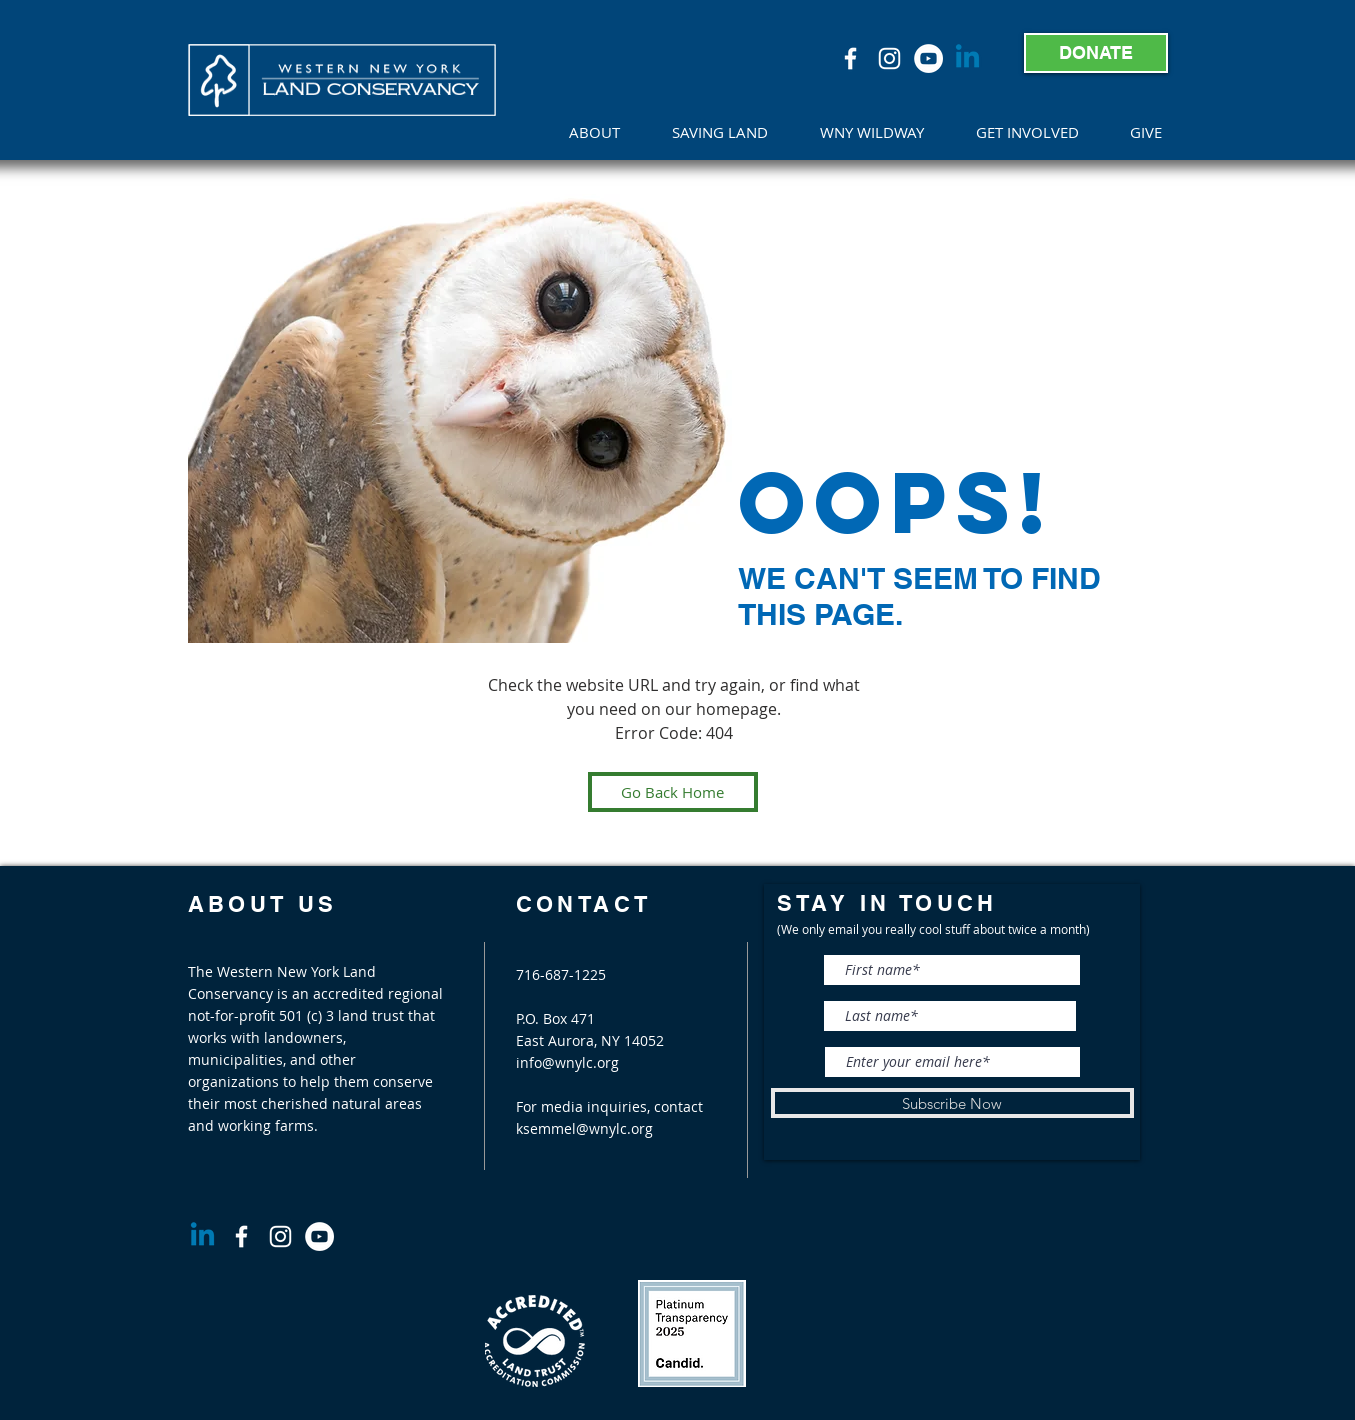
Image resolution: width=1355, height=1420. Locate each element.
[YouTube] (928, 58)
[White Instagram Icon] (889, 58)
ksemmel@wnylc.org (584, 1128)
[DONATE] (1096, 53)
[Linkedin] (967, 58)
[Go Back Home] (673, 792)
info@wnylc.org (567, 1062)
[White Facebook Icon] (850, 58)
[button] (605, 132)
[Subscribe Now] (952, 1103)
